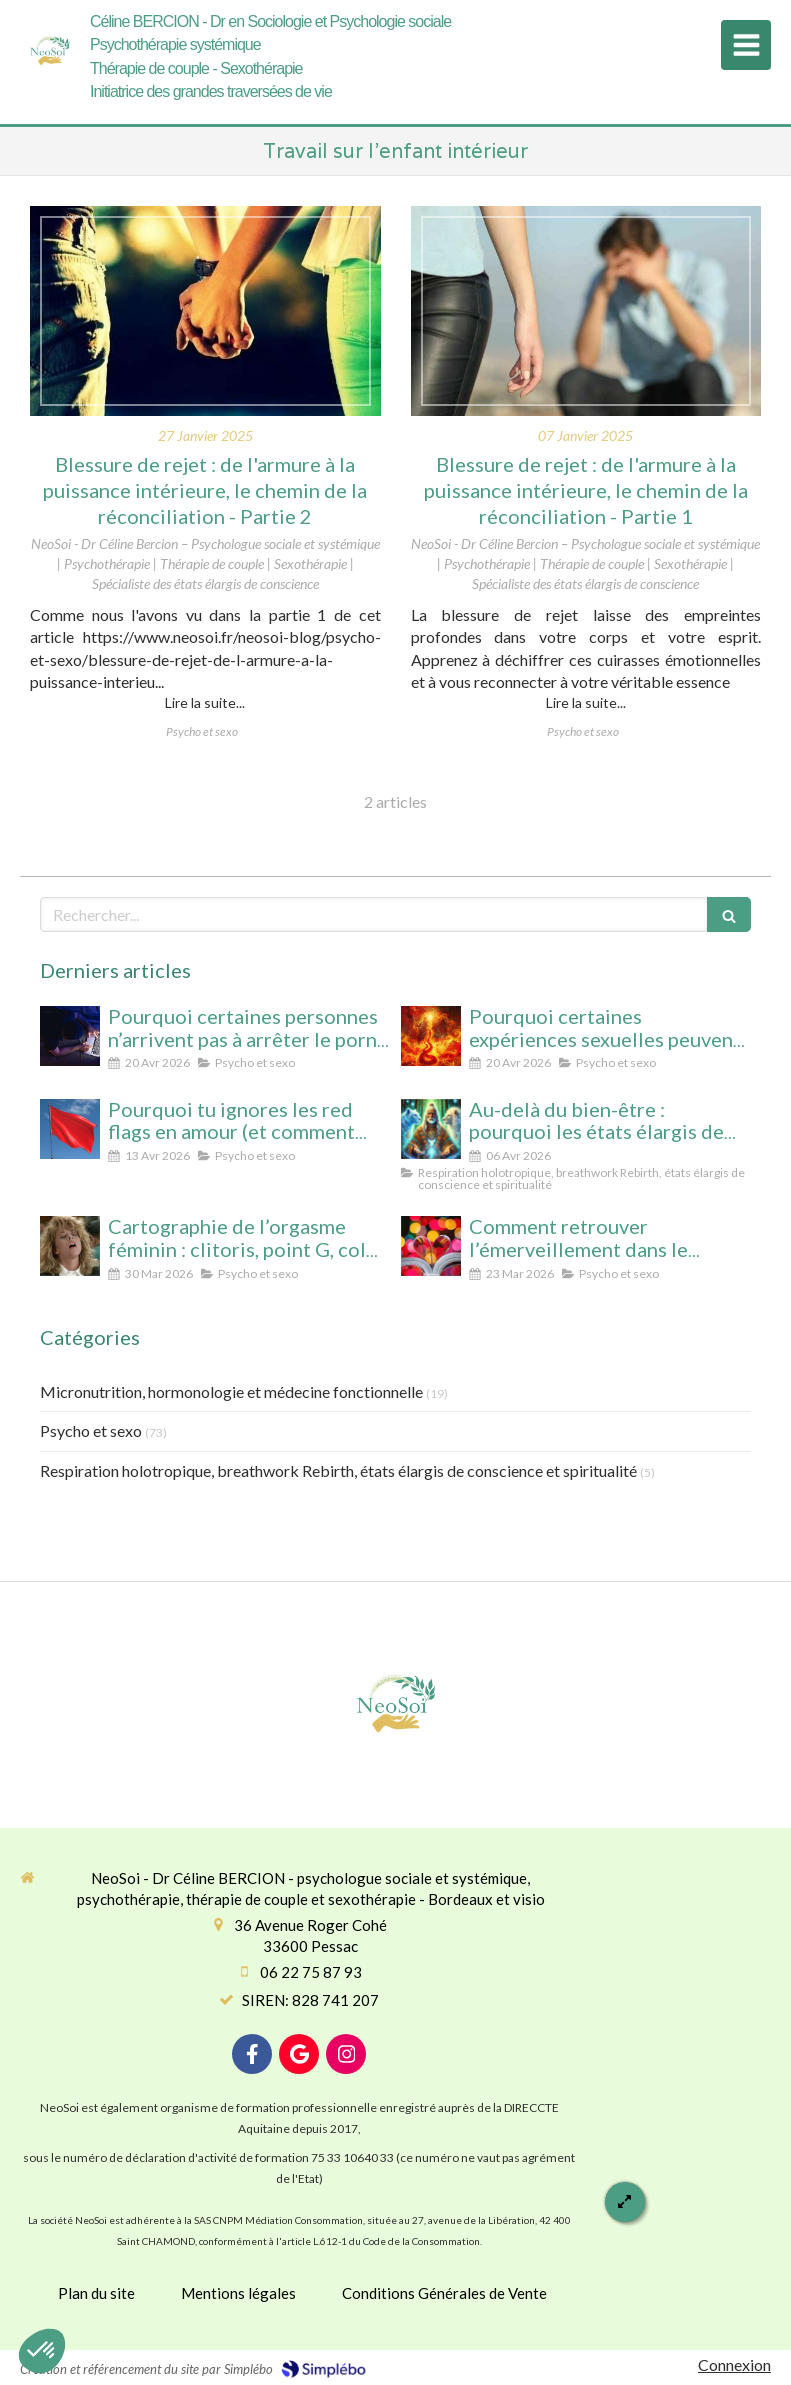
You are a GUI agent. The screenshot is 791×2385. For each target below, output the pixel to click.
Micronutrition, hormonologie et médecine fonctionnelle (231, 1391)
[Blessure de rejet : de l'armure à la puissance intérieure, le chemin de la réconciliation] (586, 311)
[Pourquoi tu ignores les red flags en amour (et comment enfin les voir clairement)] (70, 1129)
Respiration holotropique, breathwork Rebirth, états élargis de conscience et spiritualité (338, 1470)
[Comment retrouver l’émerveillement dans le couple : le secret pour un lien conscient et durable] (431, 1246)
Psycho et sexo (91, 1430)
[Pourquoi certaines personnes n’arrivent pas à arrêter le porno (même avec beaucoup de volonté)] (70, 1036)
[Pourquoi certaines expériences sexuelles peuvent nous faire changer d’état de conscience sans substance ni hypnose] (431, 1036)
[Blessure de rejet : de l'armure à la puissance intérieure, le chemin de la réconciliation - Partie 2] (205, 311)
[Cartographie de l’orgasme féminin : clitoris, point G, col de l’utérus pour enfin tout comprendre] (70, 1246)
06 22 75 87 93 (311, 1972)
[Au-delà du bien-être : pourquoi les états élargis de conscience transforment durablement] (431, 1129)
